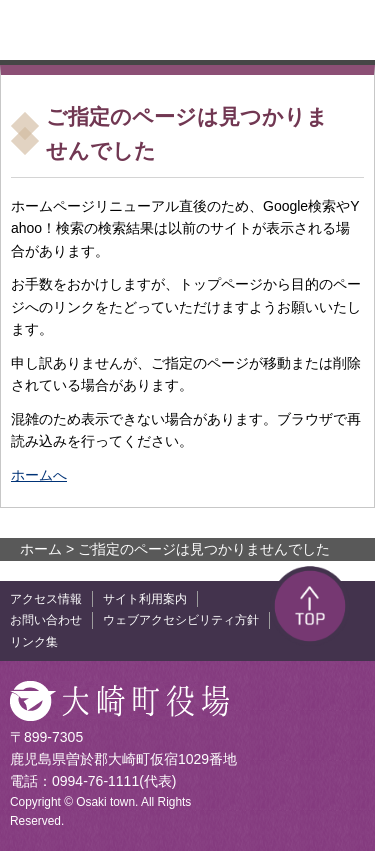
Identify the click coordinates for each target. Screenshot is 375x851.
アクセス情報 (46, 599)
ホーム (41, 549)
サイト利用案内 (145, 599)
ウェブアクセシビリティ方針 (181, 620)
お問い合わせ (46, 620)
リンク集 (34, 642)
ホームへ (39, 475)
